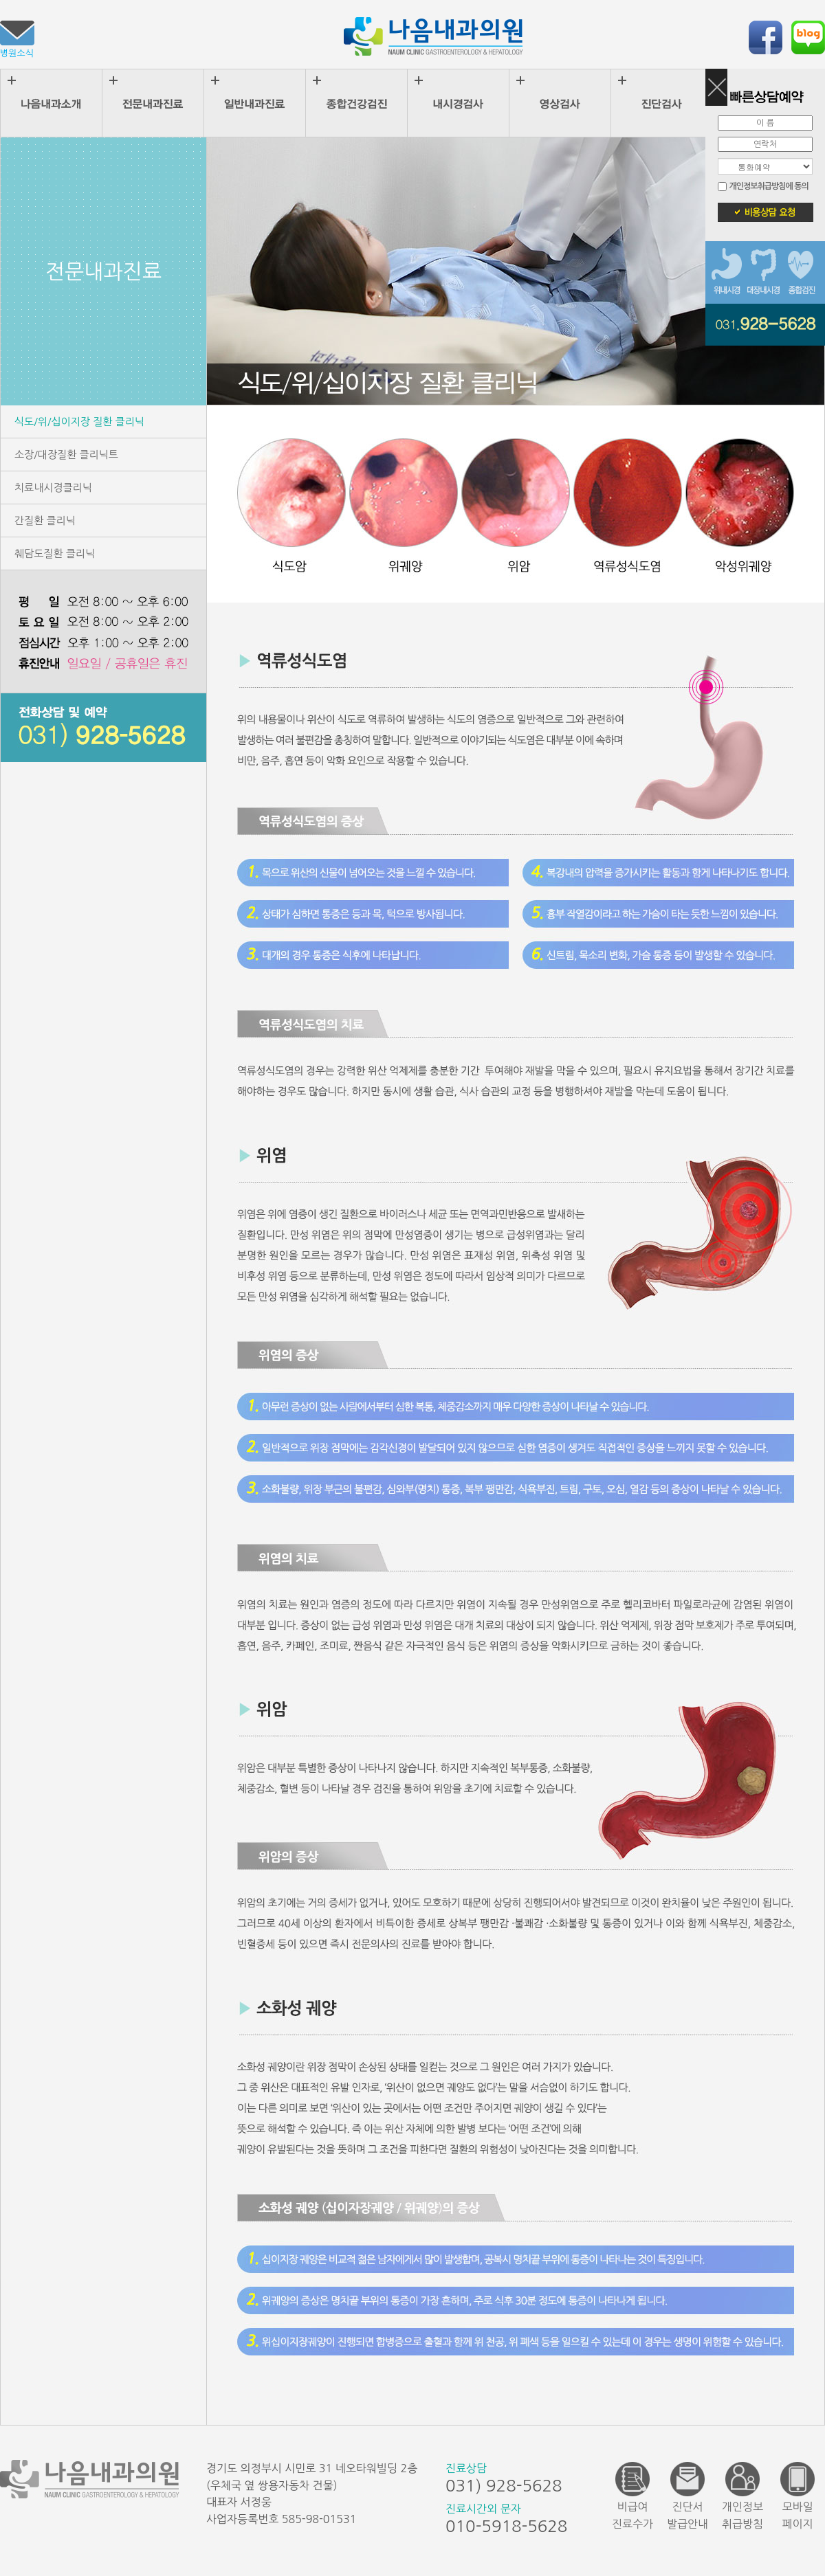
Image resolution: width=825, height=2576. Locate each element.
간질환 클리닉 (45, 520)
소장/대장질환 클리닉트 (66, 454)
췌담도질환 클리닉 (54, 553)
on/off (716, 93)
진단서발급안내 (687, 2495)
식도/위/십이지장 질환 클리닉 (79, 421)
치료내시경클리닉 (53, 487)
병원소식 (17, 39)
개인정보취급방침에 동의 (768, 186)
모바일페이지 (797, 2495)
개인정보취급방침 (742, 2495)
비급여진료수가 (632, 2495)
